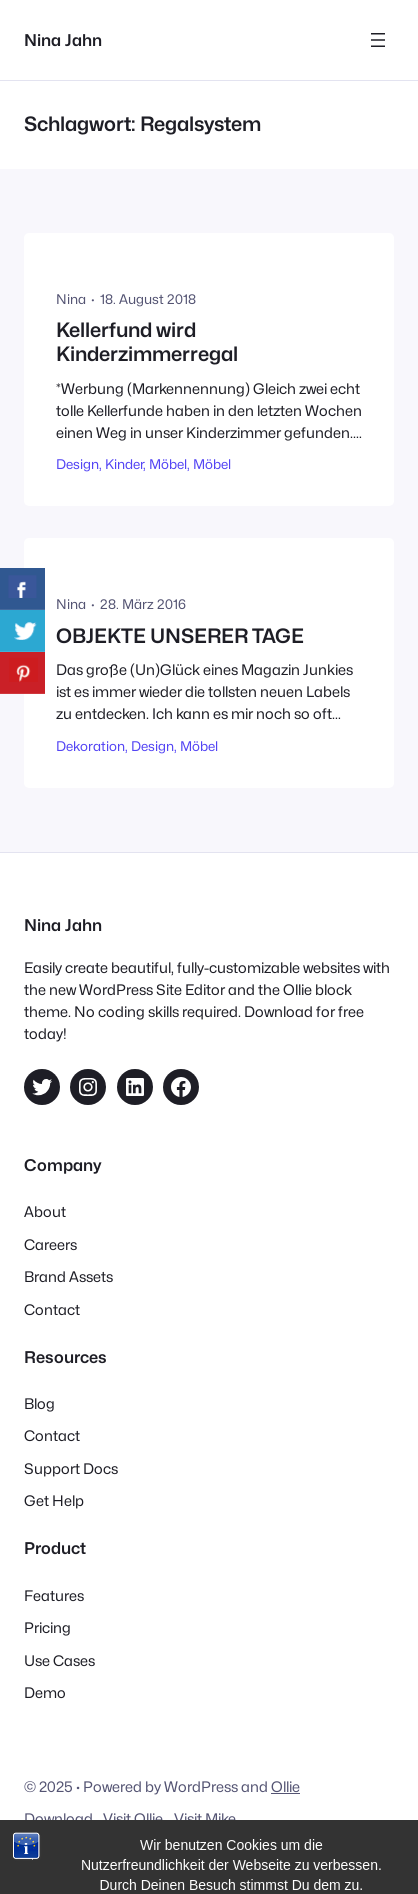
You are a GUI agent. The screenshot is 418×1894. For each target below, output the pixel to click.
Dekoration (90, 746)
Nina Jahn (63, 40)
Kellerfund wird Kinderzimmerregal (147, 342)
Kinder (124, 464)
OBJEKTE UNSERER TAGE (180, 636)
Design (77, 464)
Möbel (168, 464)
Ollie (285, 1786)
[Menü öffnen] (378, 40)
